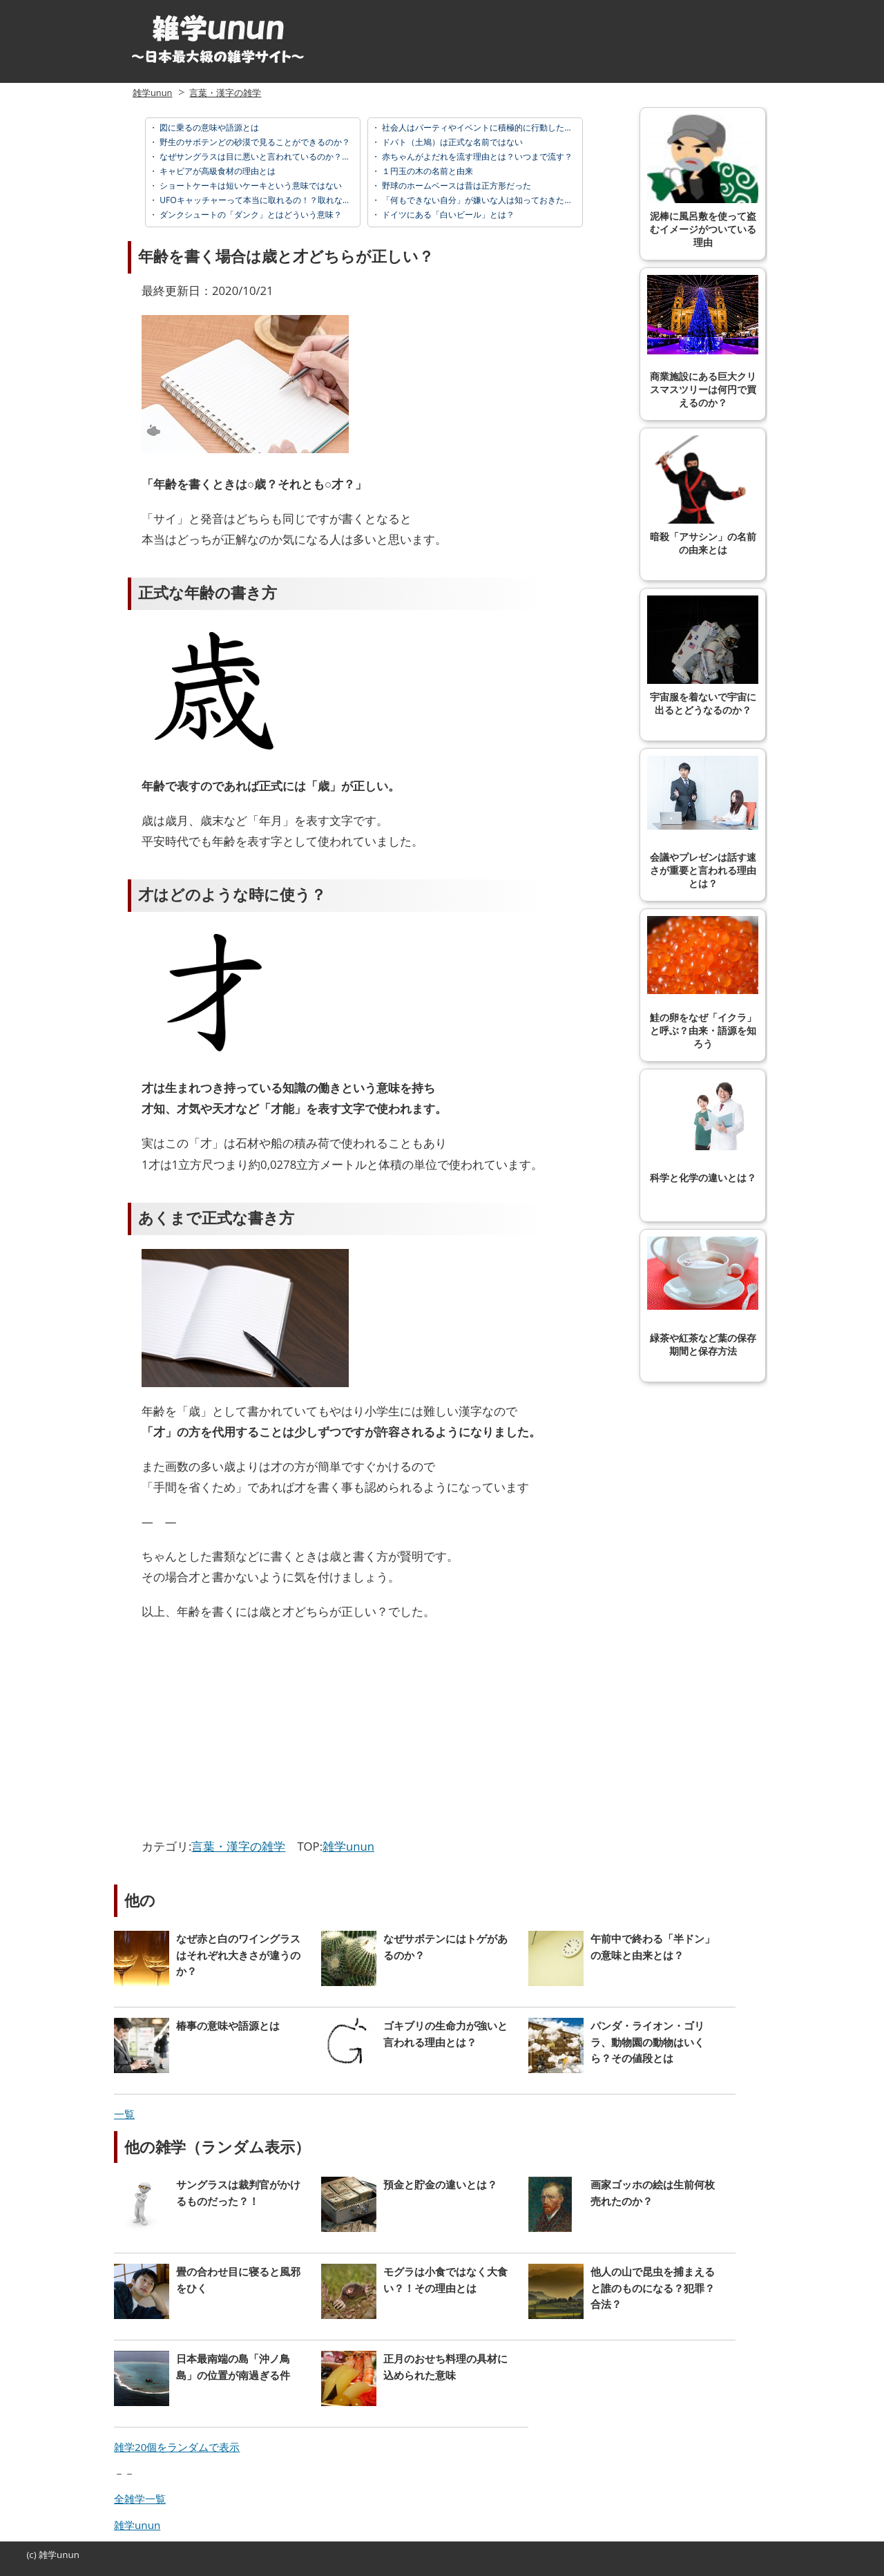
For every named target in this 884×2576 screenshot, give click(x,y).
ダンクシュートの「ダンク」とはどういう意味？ (249, 214)
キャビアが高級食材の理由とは (216, 171)
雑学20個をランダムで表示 (177, 2447)
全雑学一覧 (140, 2499)
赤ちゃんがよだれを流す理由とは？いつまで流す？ (476, 156)
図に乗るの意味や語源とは (208, 127)
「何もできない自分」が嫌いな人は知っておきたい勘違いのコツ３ (505, 200)
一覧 (124, 2114)
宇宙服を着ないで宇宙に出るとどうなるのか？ (702, 655)
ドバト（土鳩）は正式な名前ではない (451, 142)
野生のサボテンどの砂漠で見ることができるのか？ (253, 142)
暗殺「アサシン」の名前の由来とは (702, 495)
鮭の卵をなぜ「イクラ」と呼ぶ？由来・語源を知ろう (702, 982)
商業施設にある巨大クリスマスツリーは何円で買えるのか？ (702, 341)
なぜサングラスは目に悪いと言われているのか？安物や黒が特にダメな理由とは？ (311, 156)
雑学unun (152, 92)
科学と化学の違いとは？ (702, 1129)
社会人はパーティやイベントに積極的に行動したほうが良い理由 (501, 127)
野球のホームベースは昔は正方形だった (455, 185)
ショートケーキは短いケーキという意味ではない (249, 185)
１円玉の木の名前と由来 (426, 171)
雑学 (48, 2554)
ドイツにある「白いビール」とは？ (447, 214)
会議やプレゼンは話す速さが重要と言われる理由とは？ (702, 822)
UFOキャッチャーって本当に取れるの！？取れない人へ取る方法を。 (287, 200)
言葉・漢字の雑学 (225, 92)
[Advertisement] (258, 1732)
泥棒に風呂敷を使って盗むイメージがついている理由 (702, 181)
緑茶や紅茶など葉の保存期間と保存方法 (702, 1297)
